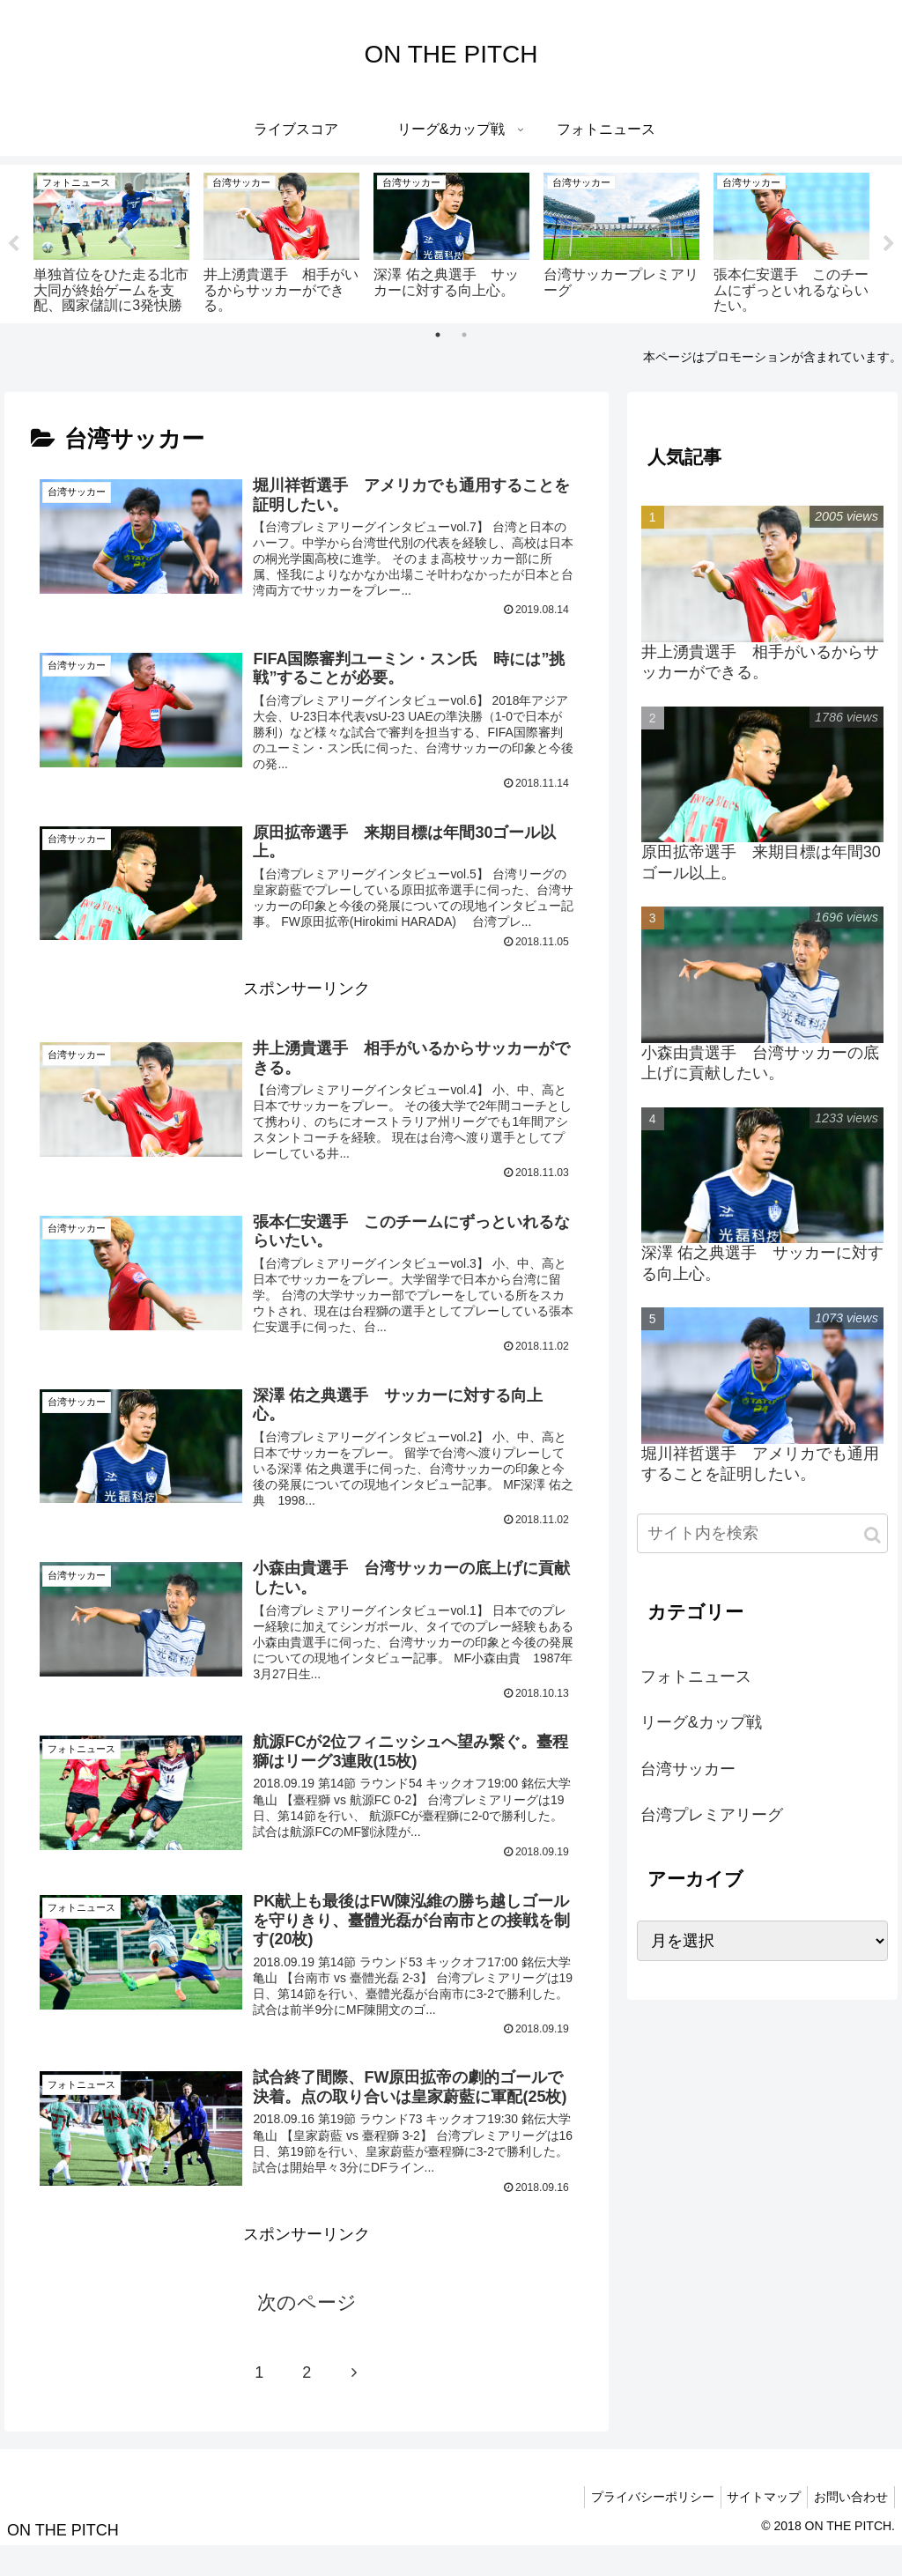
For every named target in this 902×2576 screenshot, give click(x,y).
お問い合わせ (848, 2527)
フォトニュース (695, 1676)
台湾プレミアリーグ (711, 1816)
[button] (872, 1536)
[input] (762, 1534)
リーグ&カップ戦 (701, 1723)
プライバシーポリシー (638, 2527)
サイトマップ (756, 2527)
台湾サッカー (688, 1769)
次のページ (307, 2332)
